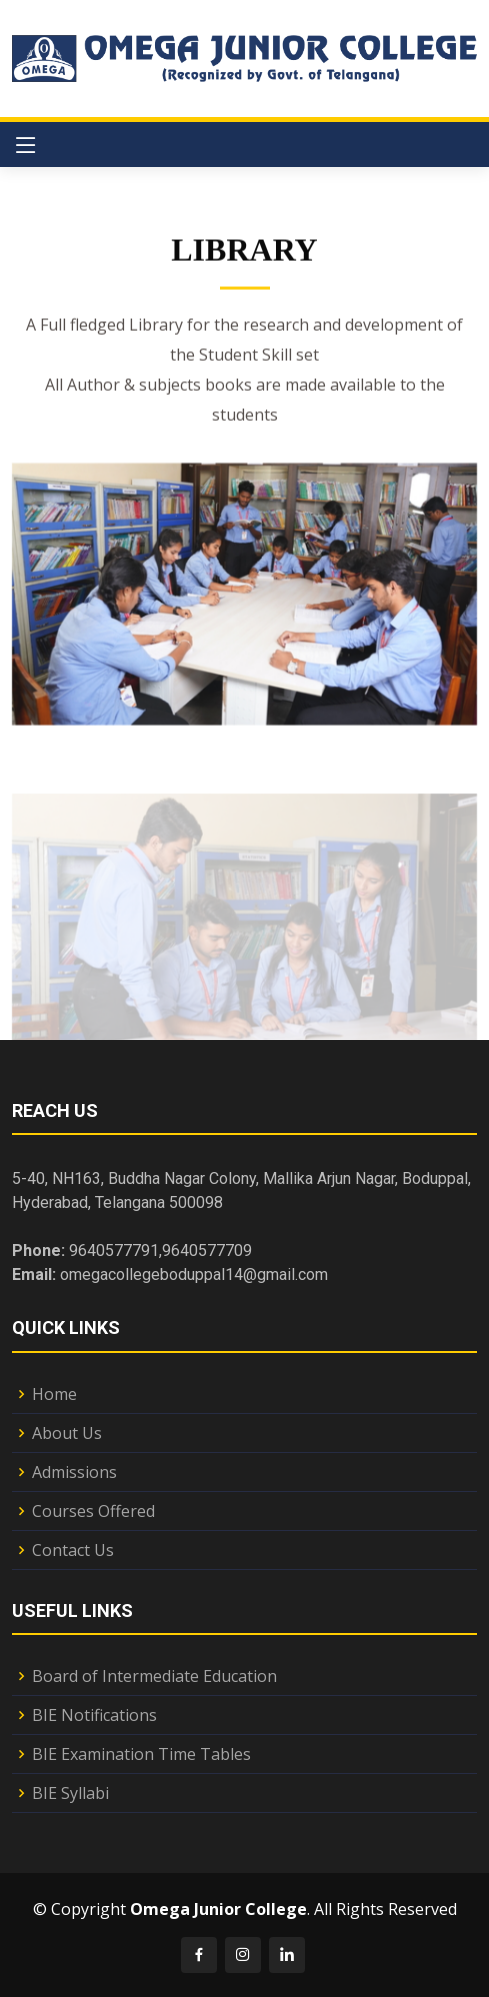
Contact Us (73, 1550)
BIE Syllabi (70, 1793)
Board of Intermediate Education (154, 1676)
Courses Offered (93, 1511)
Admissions (74, 1472)
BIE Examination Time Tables (141, 1754)
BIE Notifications (94, 1715)
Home (54, 1394)
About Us (67, 1433)
